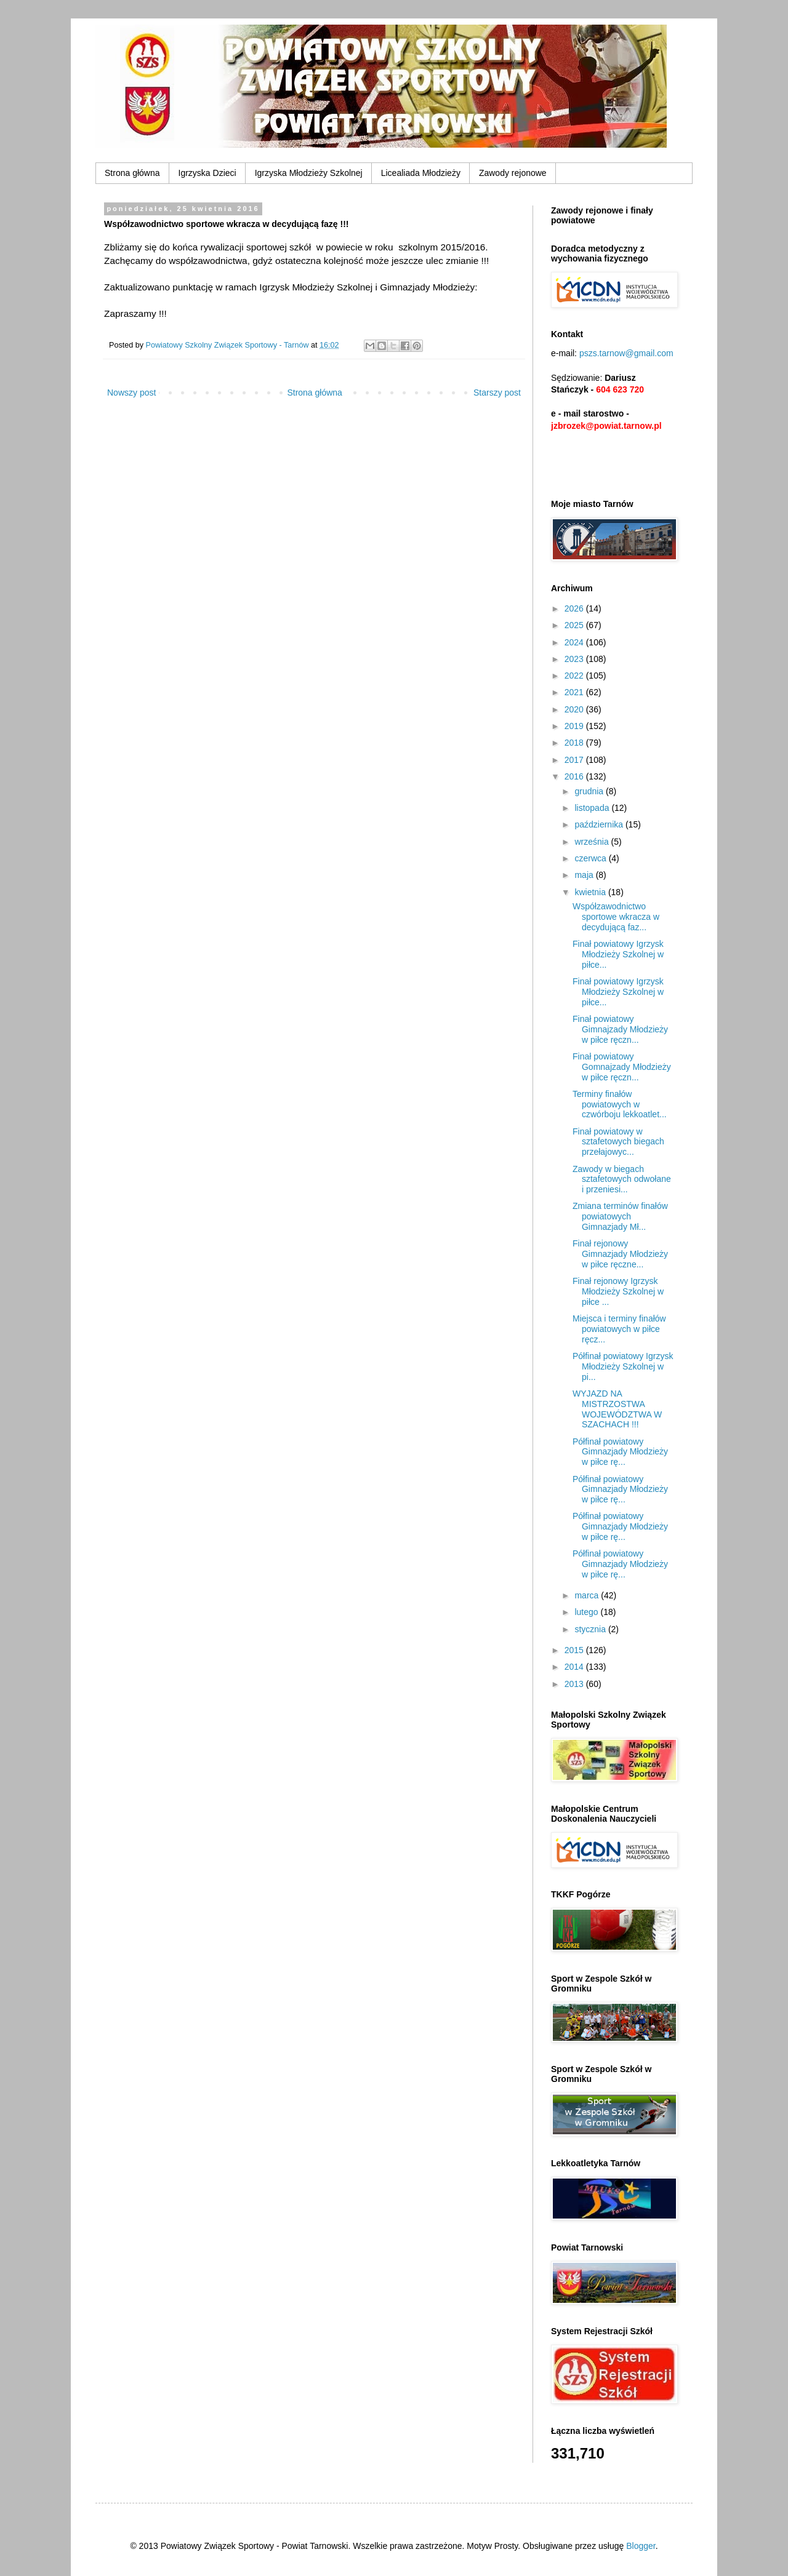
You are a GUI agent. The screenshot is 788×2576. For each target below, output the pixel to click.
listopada (592, 808)
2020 (575, 709)
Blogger (640, 2546)
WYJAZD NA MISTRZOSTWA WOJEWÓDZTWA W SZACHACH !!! (617, 1409)
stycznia (591, 1629)
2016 (575, 776)
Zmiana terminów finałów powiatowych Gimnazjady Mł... (620, 1216)
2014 (575, 1667)
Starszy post (497, 392)
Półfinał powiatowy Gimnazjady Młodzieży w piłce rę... (620, 1452)
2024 (575, 642)
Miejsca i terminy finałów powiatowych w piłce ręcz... (619, 1329)
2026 (575, 608)
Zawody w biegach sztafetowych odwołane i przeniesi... (622, 1179)
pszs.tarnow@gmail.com (626, 353)
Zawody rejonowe (513, 173)
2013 (575, 1684)
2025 (575, 625)
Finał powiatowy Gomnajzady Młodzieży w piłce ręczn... (622, 1066)
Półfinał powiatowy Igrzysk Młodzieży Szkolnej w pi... (623, 1366)
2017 (575, 760)
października (599, 824)
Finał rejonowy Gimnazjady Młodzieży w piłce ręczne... (620, 1253)
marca (587, 1595)
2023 (575, 659)
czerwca (591, 858)
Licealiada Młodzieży (420, 173)
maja (584, 875)
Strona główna (132, 173)
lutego (587, 1612)
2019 (575, 726)
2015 (575, 1650)
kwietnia (591, 892)
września (592, 842)
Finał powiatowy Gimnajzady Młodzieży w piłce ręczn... (620, 1029)
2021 (575, 692)
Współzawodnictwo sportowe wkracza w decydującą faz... (616, 916)
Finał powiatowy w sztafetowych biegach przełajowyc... (618, 1142)
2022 (575, 675)
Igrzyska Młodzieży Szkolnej (309, 173)
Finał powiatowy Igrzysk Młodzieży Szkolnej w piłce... (618, 954)
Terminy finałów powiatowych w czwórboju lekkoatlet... (620, 1104)
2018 (575, 743)
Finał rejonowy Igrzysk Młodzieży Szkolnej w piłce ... (618, 1291)
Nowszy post (131, 392)
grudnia (590, 791)
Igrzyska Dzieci (207, 173)
